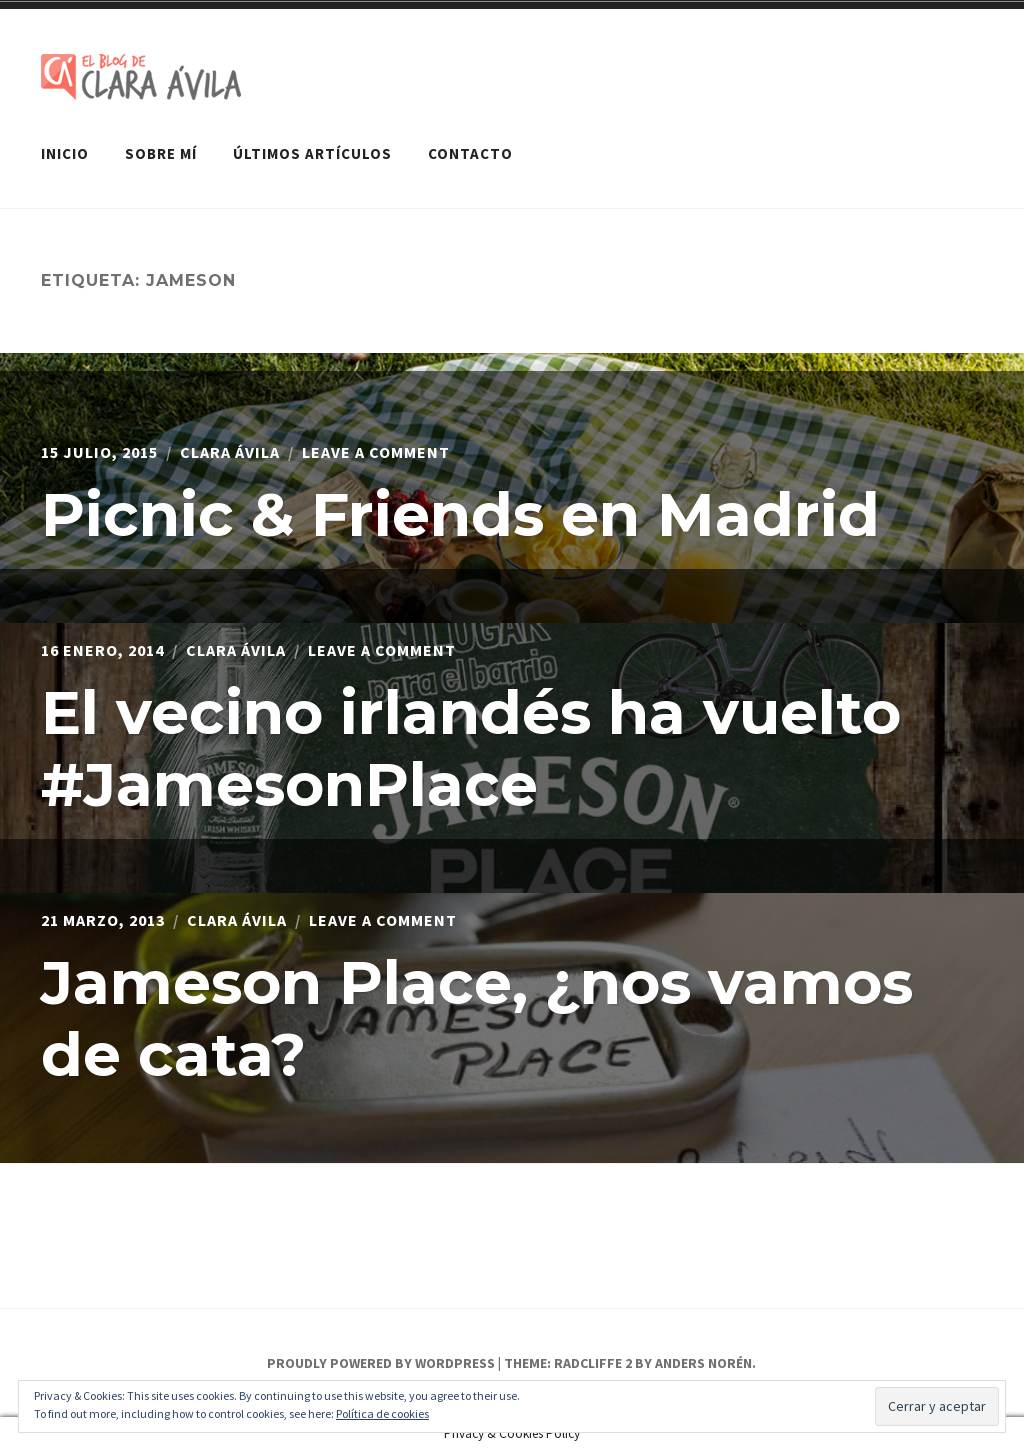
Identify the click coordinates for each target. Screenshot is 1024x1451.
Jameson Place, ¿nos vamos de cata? (477, 1018)
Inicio (65, 153)
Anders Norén (703, 1363)
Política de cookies (382, 1413)
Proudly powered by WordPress (381, 1363)
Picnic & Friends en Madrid (460, 514)
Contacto (470, 153)
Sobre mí (161, 153)
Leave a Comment (376, 452)
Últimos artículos (312, 153)
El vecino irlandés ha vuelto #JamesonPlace (471, 748)
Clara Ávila (230, 452)
